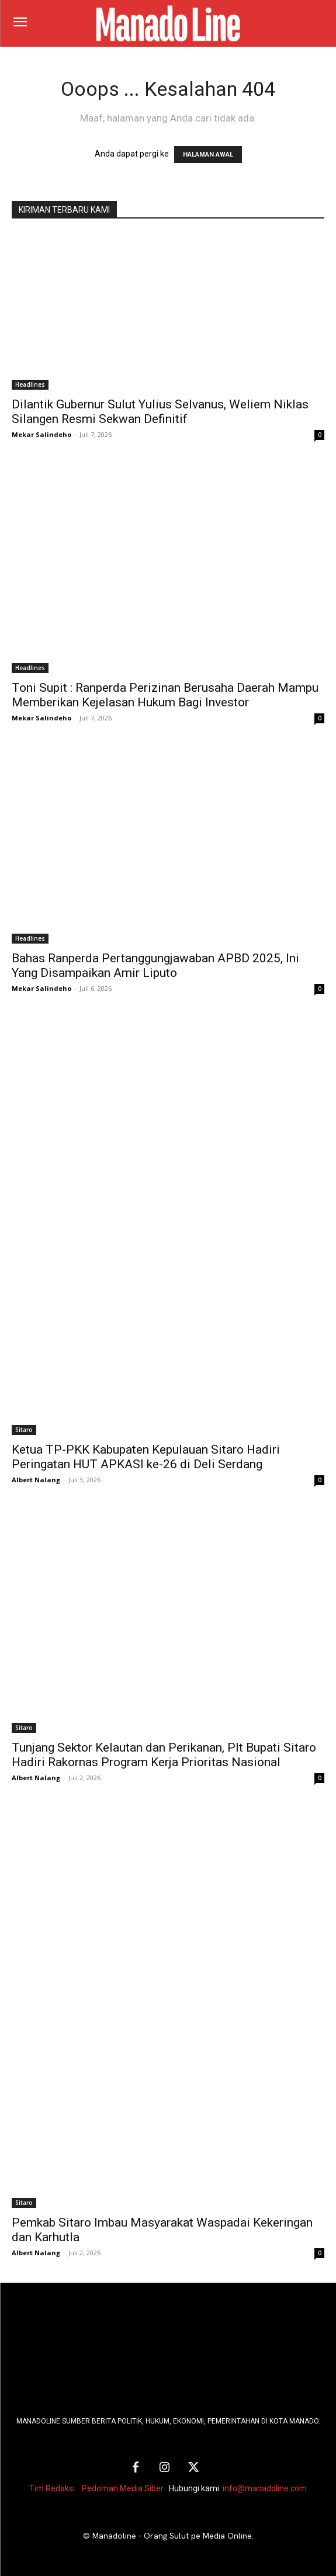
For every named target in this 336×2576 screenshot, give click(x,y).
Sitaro (24, 1430)
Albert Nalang (36, 1479)
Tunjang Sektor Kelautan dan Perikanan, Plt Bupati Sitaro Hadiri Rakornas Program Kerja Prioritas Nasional (164, 1755)
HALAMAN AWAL (208, 154)
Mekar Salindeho (41, 434)
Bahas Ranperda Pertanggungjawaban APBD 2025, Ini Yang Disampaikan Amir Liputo (155, 965)
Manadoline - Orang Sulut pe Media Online (172, 2535)
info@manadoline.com (265, 2488)
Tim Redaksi (52, 2488)
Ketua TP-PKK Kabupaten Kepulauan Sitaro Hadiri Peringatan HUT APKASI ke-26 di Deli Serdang (146, 1457)
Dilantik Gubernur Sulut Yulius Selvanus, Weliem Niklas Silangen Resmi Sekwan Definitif (160, 411)
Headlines (30, 384)
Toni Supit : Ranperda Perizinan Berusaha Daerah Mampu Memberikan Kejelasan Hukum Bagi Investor (165, 695)
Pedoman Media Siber (123, 2488)
